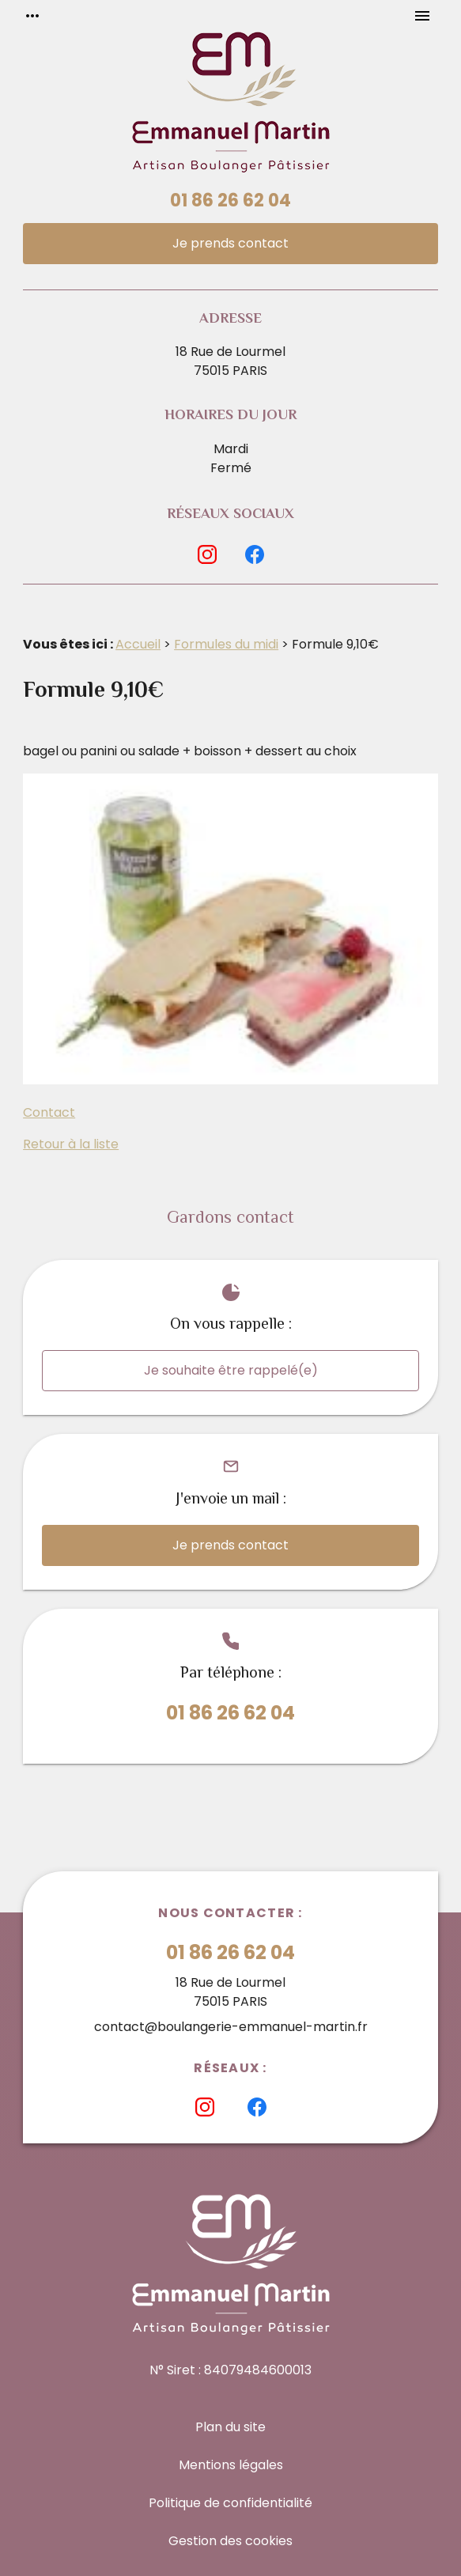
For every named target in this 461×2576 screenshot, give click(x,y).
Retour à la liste (71, 1144)
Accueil (138, 644)
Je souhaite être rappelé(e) (231, 1370)
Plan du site (230, 2427)
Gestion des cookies (230, 2541)
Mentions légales (231, 2465)
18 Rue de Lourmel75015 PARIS (230, 361)
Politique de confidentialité (230, 2503)
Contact (49, 1112)
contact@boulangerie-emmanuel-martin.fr (231, 2027)
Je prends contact (230, 243)
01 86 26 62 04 (230, 200)
